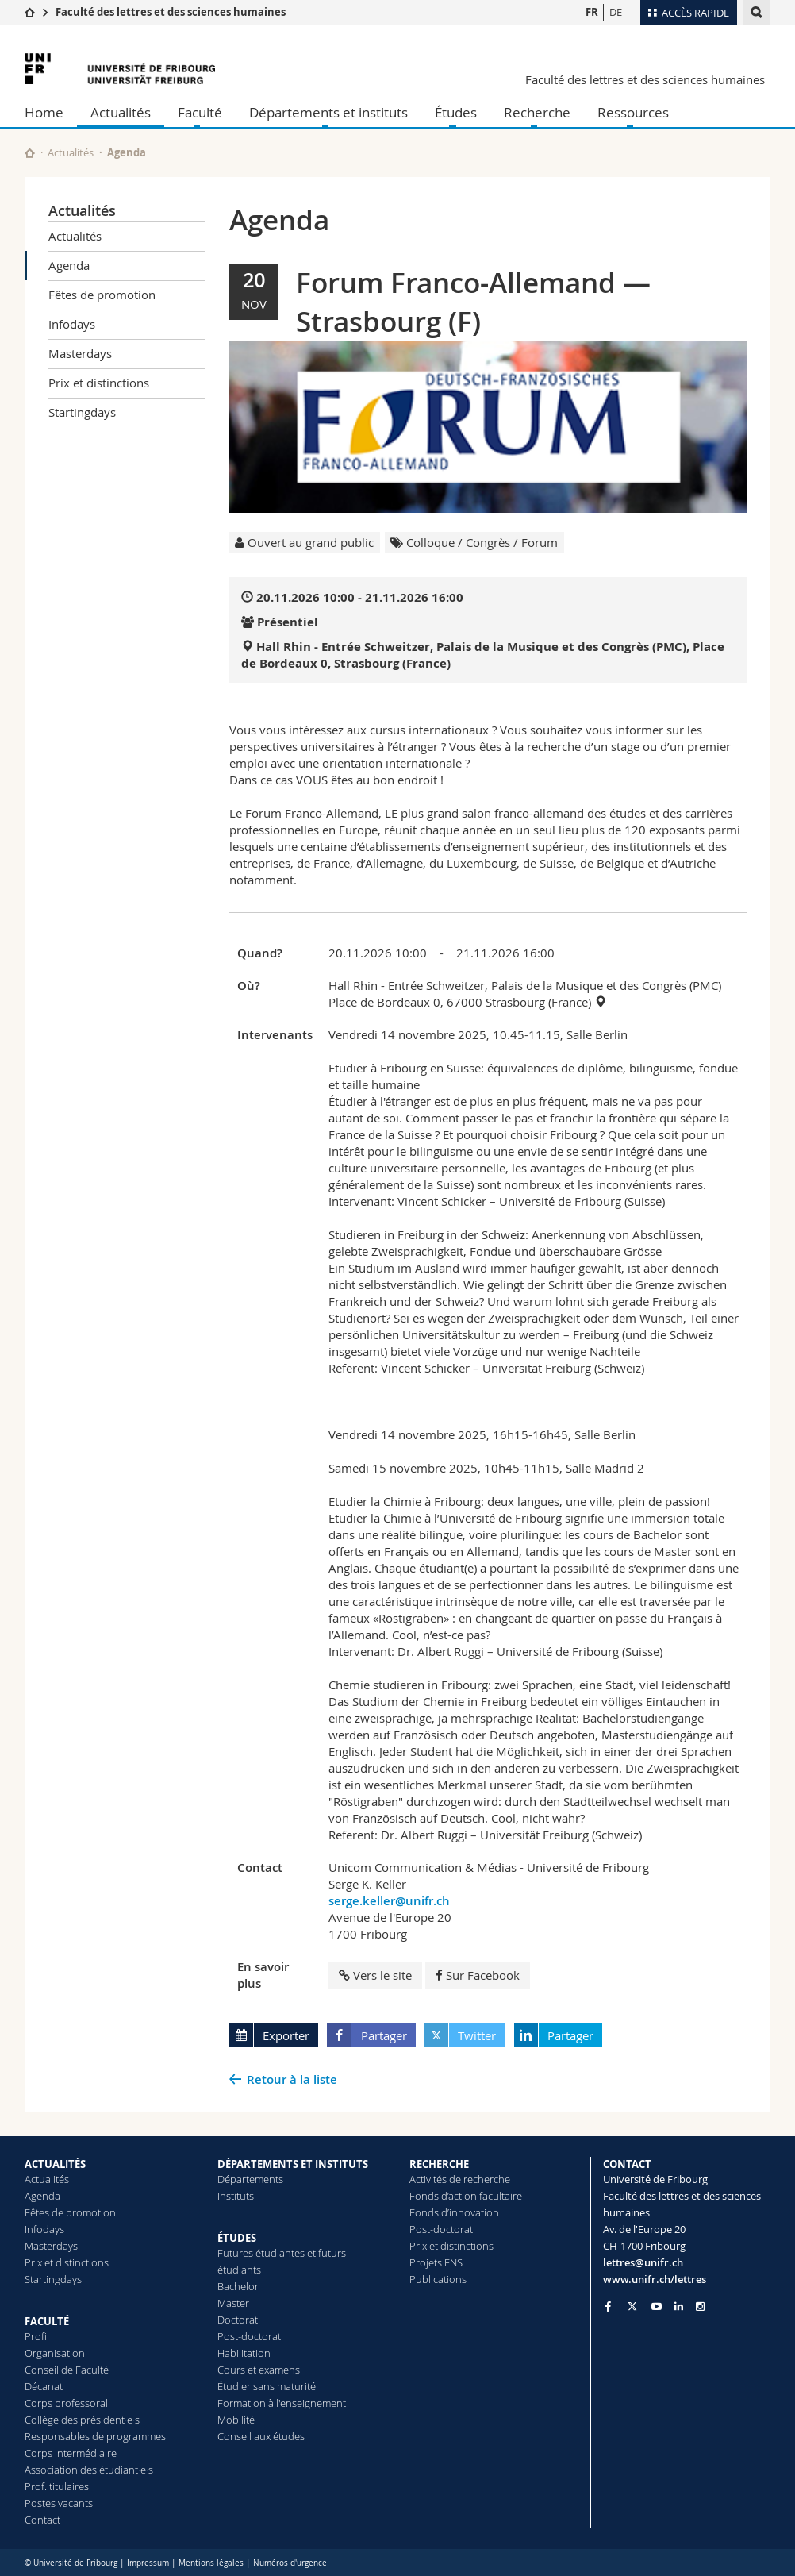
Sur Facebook (478, 1975)
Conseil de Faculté (67, 2369)
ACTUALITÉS (55, 2164)
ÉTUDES (236, 2238)
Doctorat (237, 2319)
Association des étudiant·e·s (89, 2469)
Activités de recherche (459, 2179)
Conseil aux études (261, 2436)
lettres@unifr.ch (643, 2262)
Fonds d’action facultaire (465, 2196)
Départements (250, 2179)
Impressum (148, 2563)
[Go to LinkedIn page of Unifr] (678, 2306)
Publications (438, 2279)
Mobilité (236, 2419)
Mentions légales (211, 2563)
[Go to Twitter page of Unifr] (632, 2306)
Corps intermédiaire (71, 2453)
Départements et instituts (328, 112)
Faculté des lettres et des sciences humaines (171, 12)
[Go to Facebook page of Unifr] (608, 2306)
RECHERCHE (439, 2164)
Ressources (633, 112)
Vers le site (375, 1975)
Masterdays (80, 353)
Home (44, 112)
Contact (42, 2519)
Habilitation (244, 2353)
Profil (37, 2336)
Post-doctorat (249, 2336)
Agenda (69, 265)
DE (615, 12)
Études (456, 112)
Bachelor (238, 2286)
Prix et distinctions (98, 383)
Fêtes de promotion (102, 294)
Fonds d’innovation (454, 2212)
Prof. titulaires (57, 2486)
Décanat (44, 2386)
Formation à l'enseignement (281, 2403)
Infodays (71, 324)
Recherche (537, 112)
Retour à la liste (292, 2079)
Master (233, 2303)
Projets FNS (436, 2262)
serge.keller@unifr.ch (389, 1901)
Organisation (55, 2353)
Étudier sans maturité (266, 2386)
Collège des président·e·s (82, 2419)
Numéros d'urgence (290, 2563)
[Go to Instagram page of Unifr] (700, 2306)
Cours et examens (258, 2369)
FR (592, 12)
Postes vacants (59, 2503)
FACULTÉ (47, 2321)
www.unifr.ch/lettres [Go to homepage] (654, 2279)
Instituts (235, 2196)
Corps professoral (66, 2403)
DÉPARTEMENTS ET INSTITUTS (292, 2164)
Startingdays (82, 412)
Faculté (200, 112)
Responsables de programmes (95, 2436)
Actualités (120, 112)
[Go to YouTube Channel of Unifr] (656, 2306)
